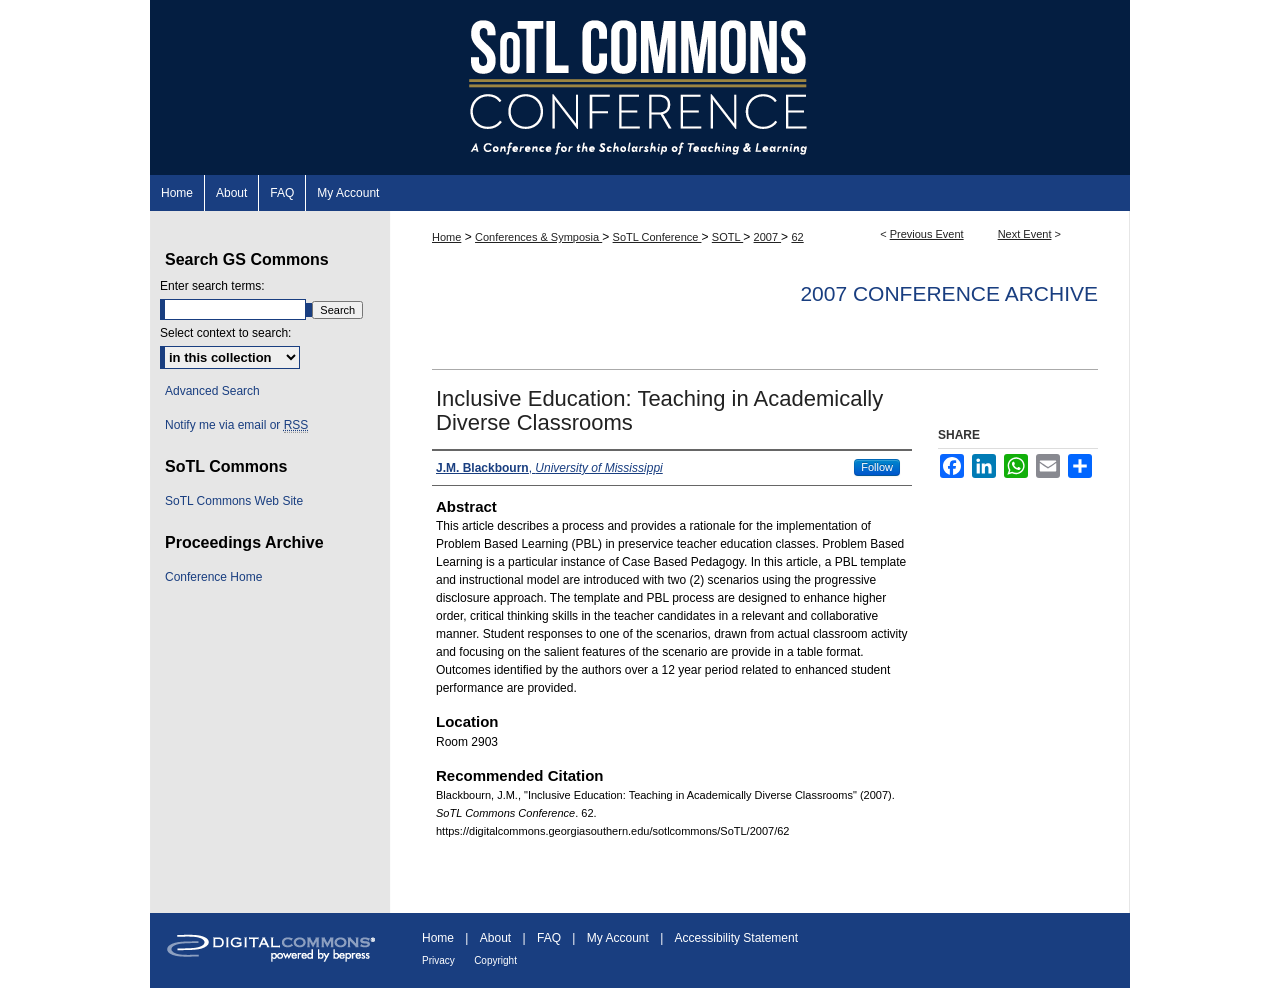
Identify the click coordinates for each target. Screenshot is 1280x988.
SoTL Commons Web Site (234, 501)
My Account (618, 938)
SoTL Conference (657, 237)
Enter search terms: (212, 286)
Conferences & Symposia (538, 237)
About (495, 938)
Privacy (438, 960)
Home (446, 237)
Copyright (495, 960)
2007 (768, 237)
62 (797, 237)
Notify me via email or (236, 425)
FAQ (549, 938)
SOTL (727, 237)
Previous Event (927, 234)
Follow (877, 467)
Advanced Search (212, 391)
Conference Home (213, 577)
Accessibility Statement (736, 938)
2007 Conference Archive (949, 293)
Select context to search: (225, 333)
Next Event (1025, 234)
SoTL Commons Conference (640, 87)
